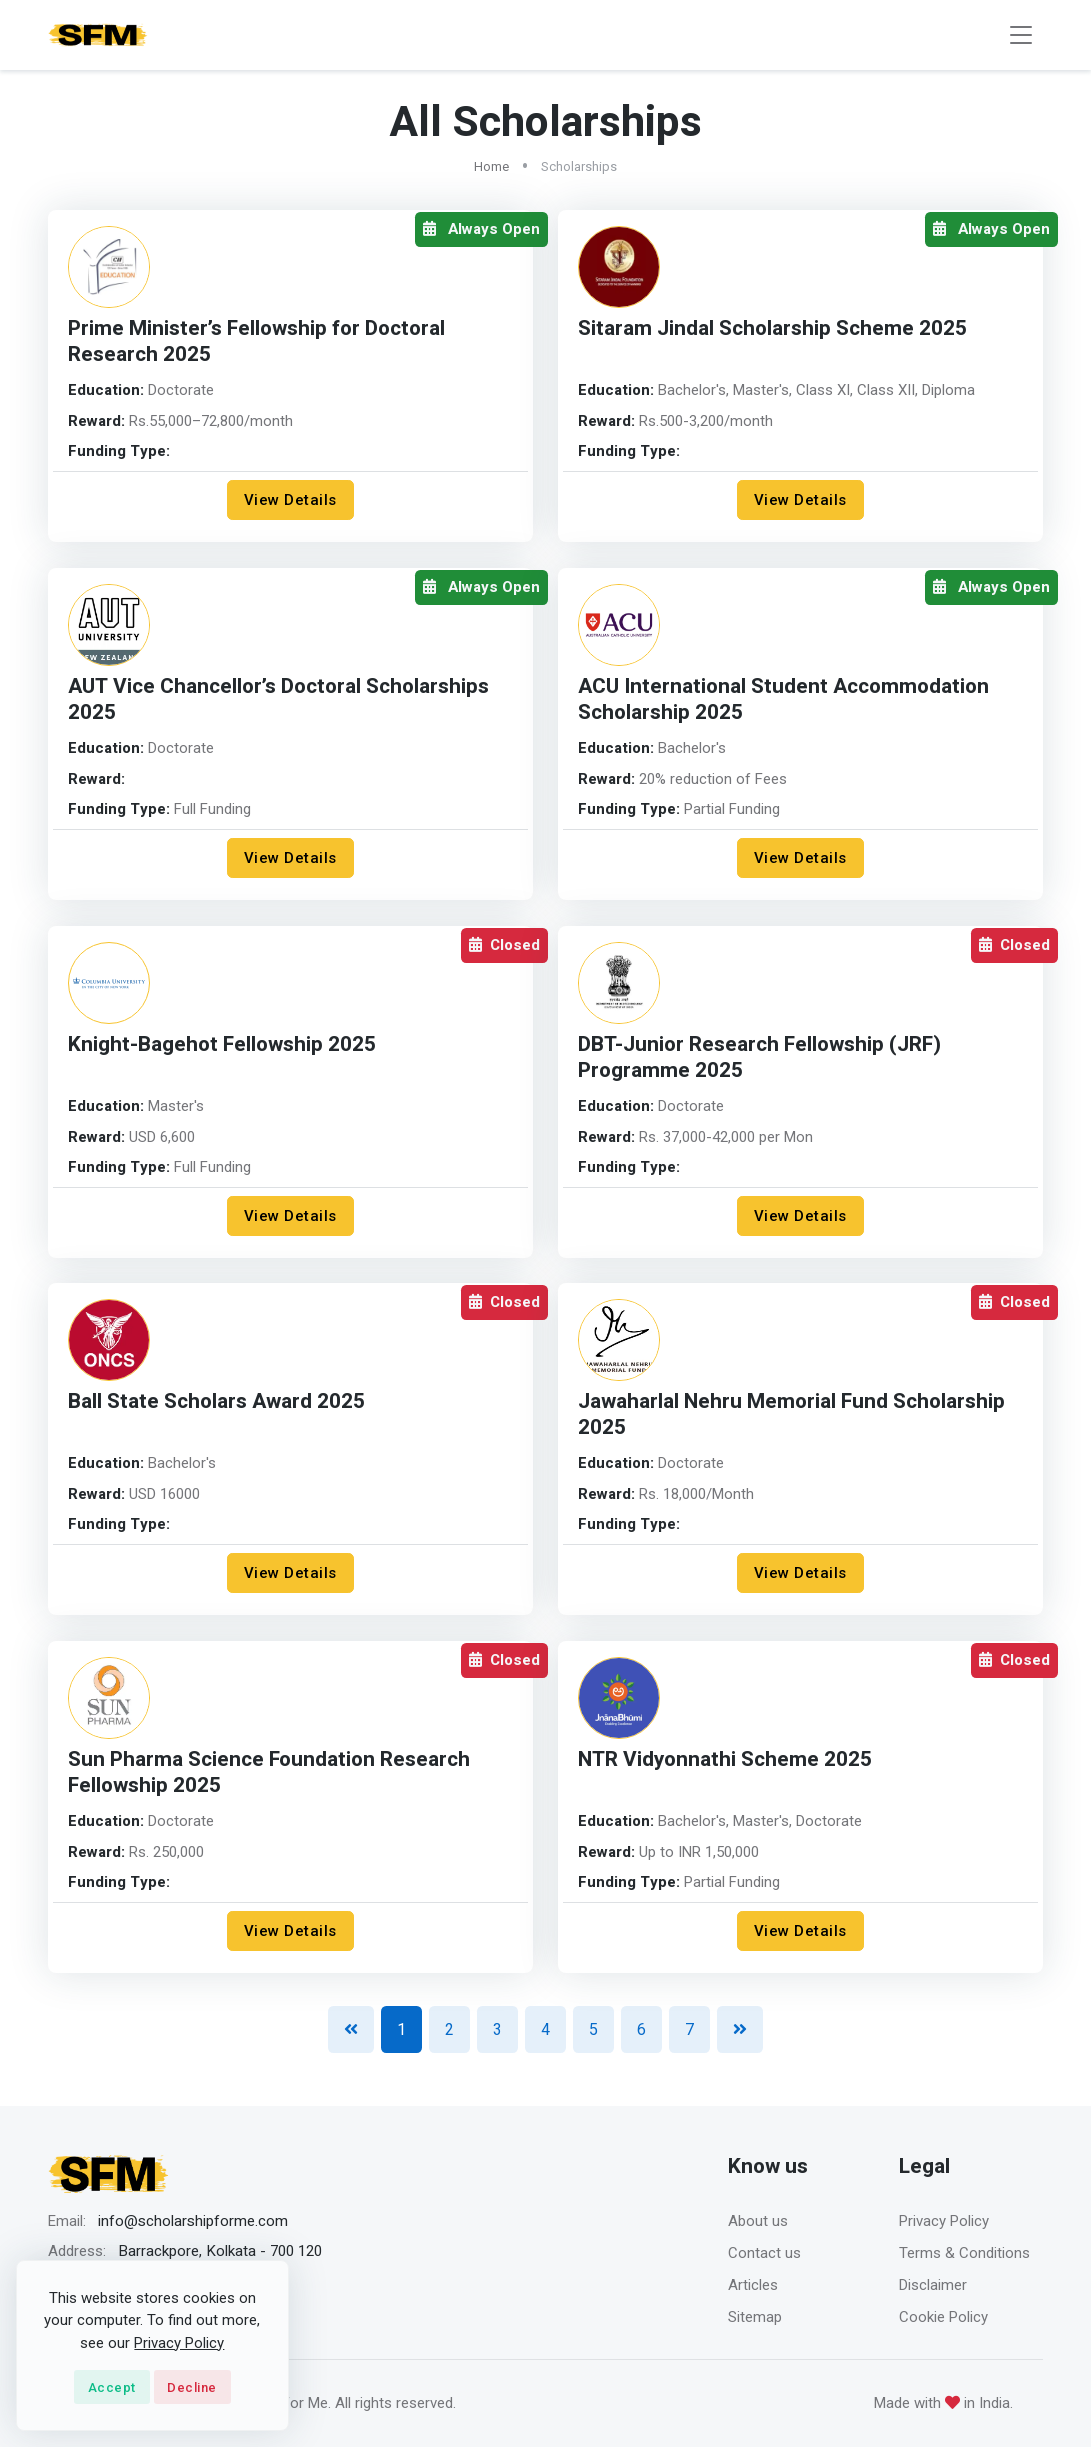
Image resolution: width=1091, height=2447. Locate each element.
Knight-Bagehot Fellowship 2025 (222, 1044)
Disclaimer (933, 2285)
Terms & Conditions (964, 2253)
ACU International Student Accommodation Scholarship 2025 (783, 699)
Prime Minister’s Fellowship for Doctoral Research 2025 (256, 341)
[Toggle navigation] (1021, 35)
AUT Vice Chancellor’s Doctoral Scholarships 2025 (278, 699)
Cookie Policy (943, 2317)
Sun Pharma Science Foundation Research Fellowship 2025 (269, 1772)
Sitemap (755, 2317)
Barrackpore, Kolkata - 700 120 (220, 2251)
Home (491, 166)
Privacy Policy (944, 2221)
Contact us (764, 2253)
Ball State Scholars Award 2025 (216, 1401)
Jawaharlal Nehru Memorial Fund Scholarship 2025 (791, 1414)
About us (758, 2221)
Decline (192, 2387)
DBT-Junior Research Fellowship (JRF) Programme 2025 (759, 1057)
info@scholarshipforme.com (193, 2221)
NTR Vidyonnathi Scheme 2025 (725, 1759)
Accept (112, 2387)
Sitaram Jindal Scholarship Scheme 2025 (772, 328)
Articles (753, 2285)
